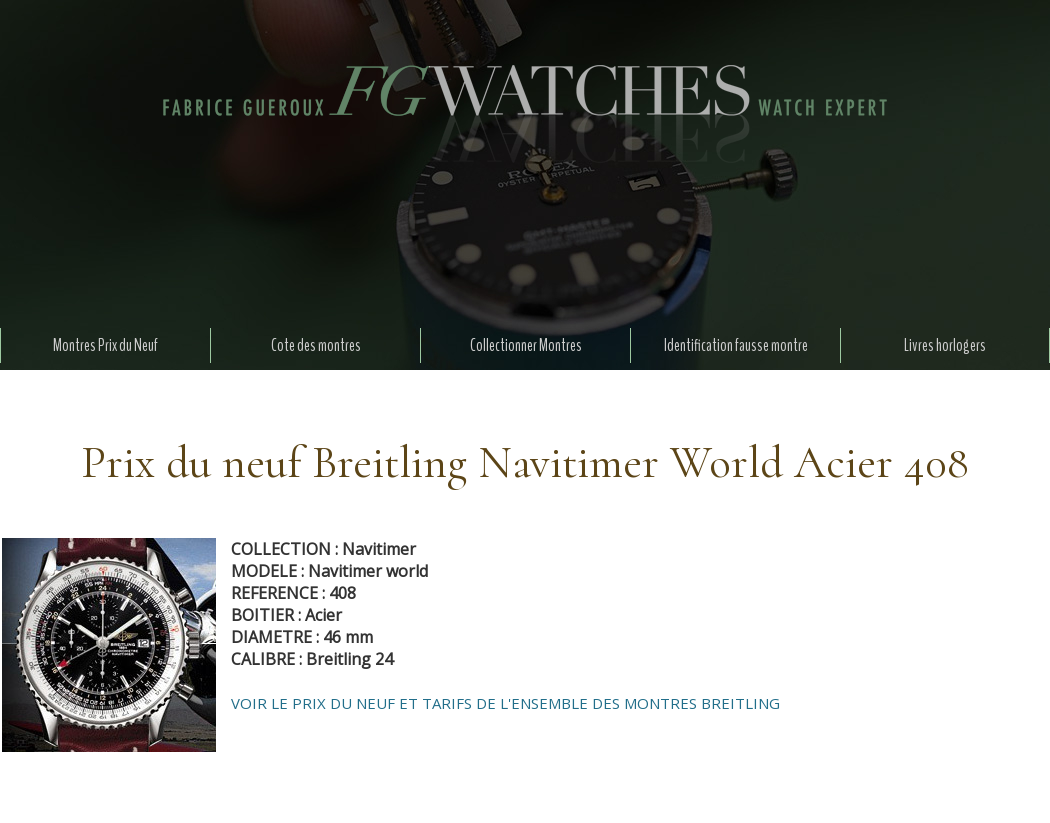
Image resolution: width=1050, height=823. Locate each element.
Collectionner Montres (526, 345)
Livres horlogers (945, 345)
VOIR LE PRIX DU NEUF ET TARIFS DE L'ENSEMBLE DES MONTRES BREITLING (505, 703)
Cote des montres (316, 345)
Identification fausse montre (736, 345)
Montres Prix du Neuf (105, 345)
